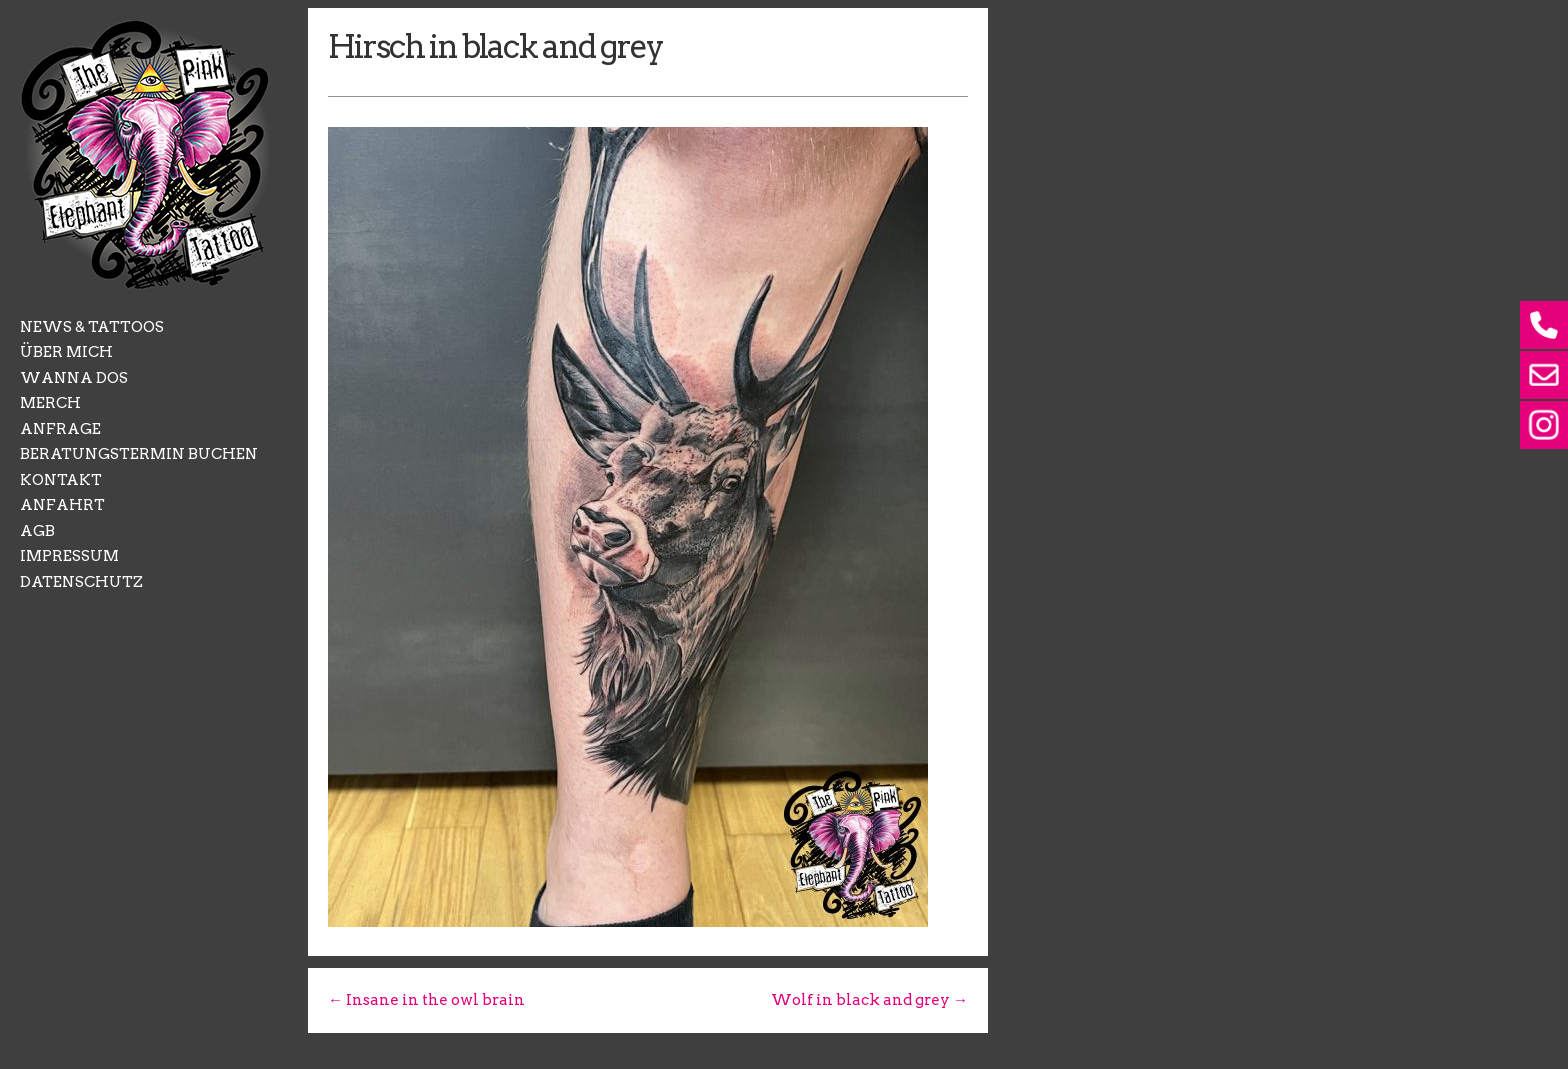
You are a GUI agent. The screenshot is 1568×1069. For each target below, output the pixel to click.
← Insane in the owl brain (426, 1000)
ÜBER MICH (66, 352)
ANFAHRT (62, 505)
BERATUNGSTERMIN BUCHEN (139, 454)
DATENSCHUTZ (81, 582)
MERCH (50, 403)
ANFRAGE (60, 429)
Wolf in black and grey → (869, 1000)
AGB (37, 531)
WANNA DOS (74, 378)
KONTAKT (61, 480)
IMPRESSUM (69, 556)
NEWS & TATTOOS (92, 327)
